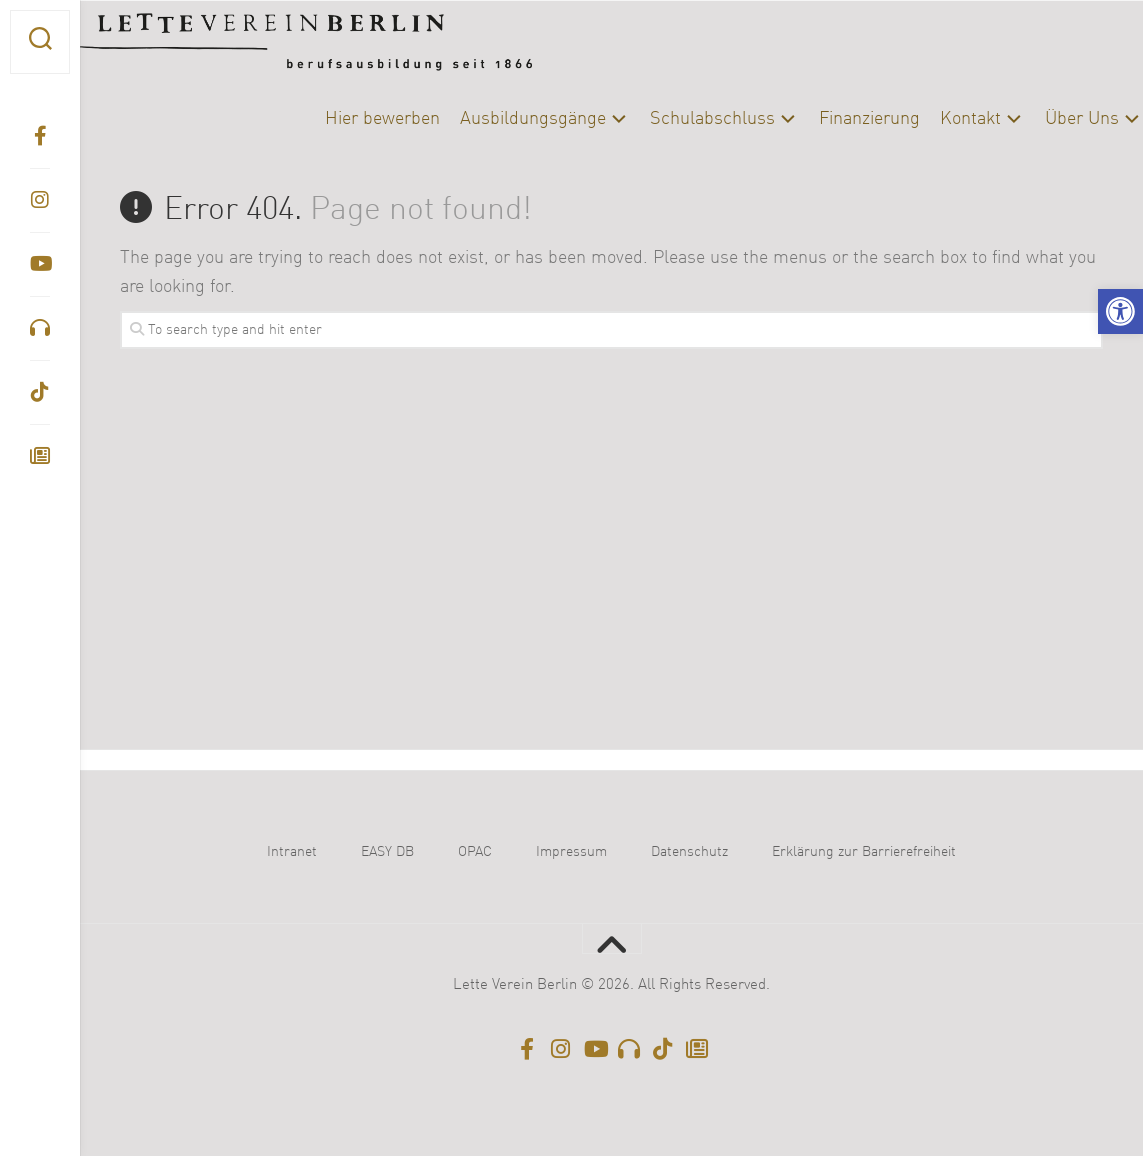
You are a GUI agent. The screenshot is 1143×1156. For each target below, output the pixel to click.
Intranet (292, 852)
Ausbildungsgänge (493, 119)
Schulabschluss (672, 119)
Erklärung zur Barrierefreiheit (864, 852)
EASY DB (387, 852)
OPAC (475, 852)
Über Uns (1042, 119)
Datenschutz (689, 852)
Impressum (571, 852)
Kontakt (930, 119)
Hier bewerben (342, 119)
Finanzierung (829, 119)
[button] (1120, 311)
